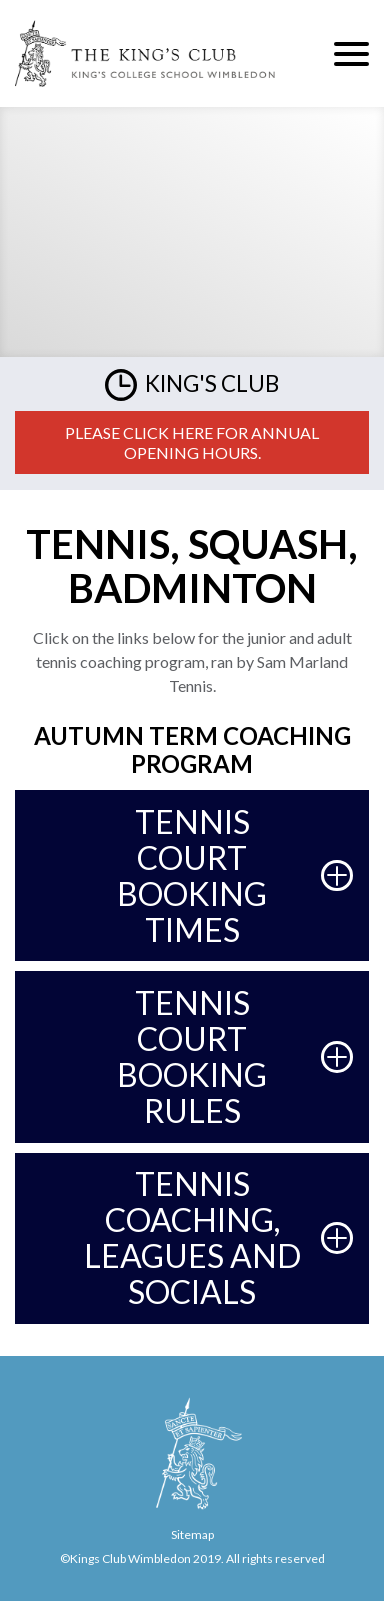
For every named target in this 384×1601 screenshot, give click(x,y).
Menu (351, 53)
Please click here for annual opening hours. (192, 442)
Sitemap (192, 1534)
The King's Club (145, 53)
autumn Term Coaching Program (192, 749)
